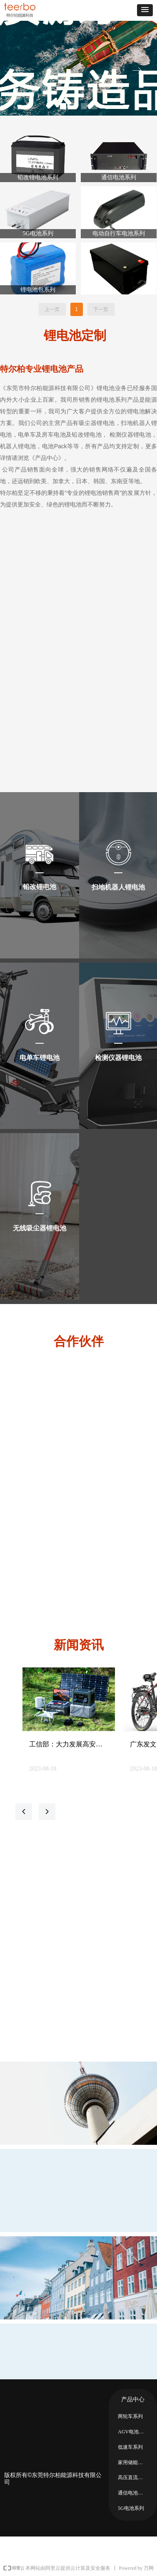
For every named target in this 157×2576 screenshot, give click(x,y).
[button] (145, 10)
